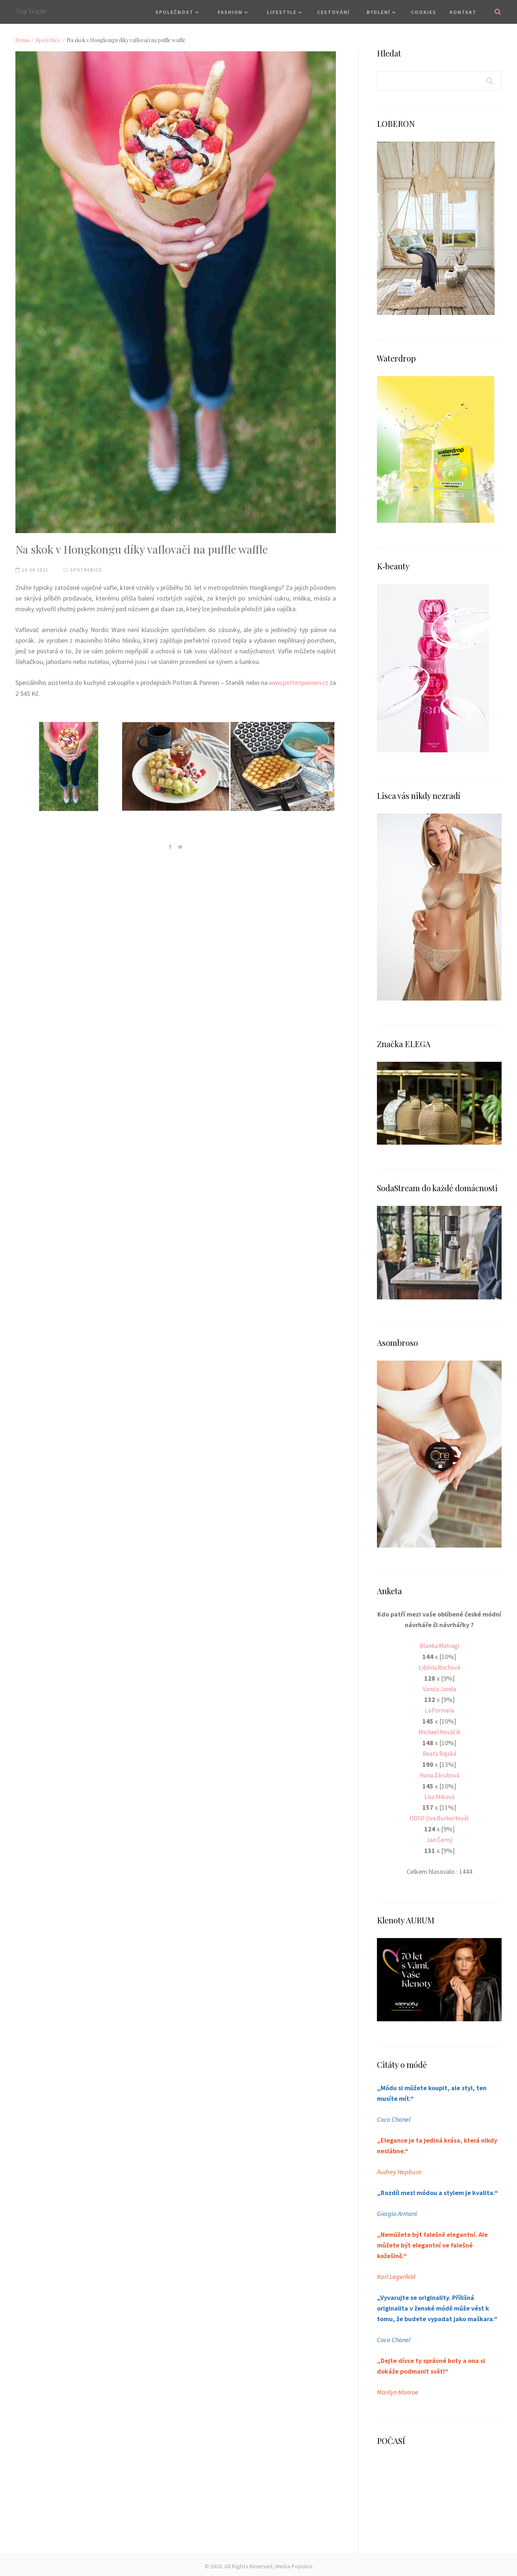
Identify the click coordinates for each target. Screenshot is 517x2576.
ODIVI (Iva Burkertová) (439, 1816)
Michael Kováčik (439, 1730)
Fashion (230, 12)
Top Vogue (31, 11)
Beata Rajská (439, 1752)
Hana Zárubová (439, 1773)
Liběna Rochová (439, 1667)
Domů (22, 40)
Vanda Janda (439, 1688)
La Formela (439, 1709)
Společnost (174, 12)
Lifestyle (282, 12)
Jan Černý (439, 1837)
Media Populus (293, 2562)
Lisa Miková (439, 1794)
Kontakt (463, 12)
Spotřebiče (48, 40)
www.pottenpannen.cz (304, 682)
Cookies (423, 12)
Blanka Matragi (439, 1645)
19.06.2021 (32, 569)
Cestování (333, 12)
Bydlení (378, 12)
